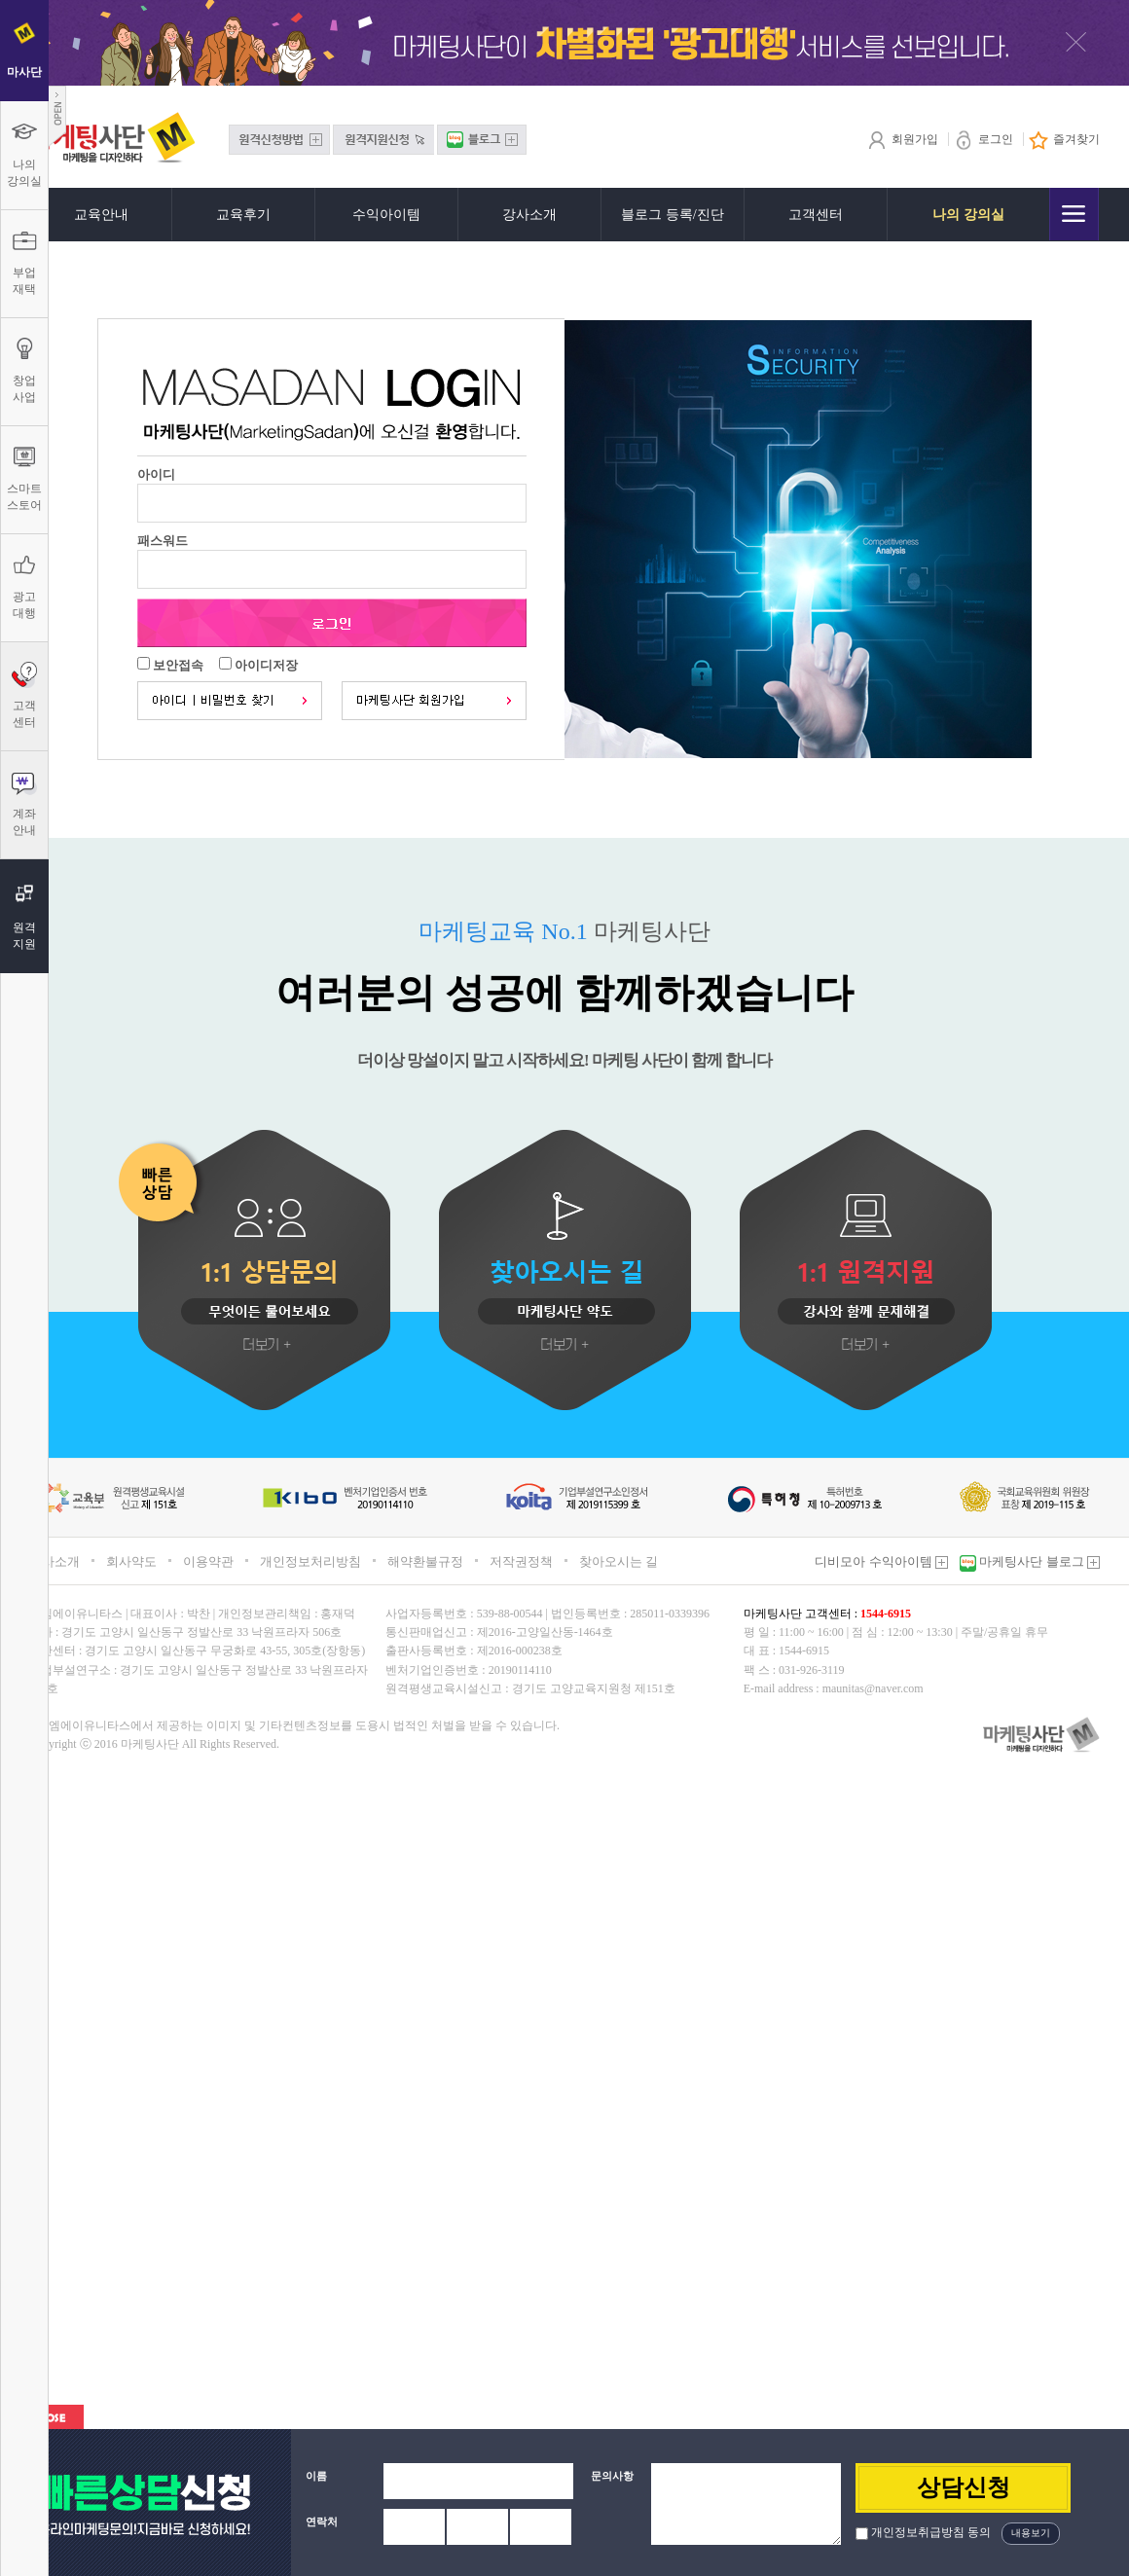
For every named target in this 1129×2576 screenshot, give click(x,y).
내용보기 (1030, 2532)
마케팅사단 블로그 (1038, 1561)
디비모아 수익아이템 (881, 1561)
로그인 (983, 139)
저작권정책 (521, 1561)
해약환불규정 (425, 1561)
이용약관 (208, 1561)
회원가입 (902, 139)
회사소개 (54, 1561)
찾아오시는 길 (618, 1561)
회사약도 (131, 1561)
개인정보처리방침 (310, 1561)
